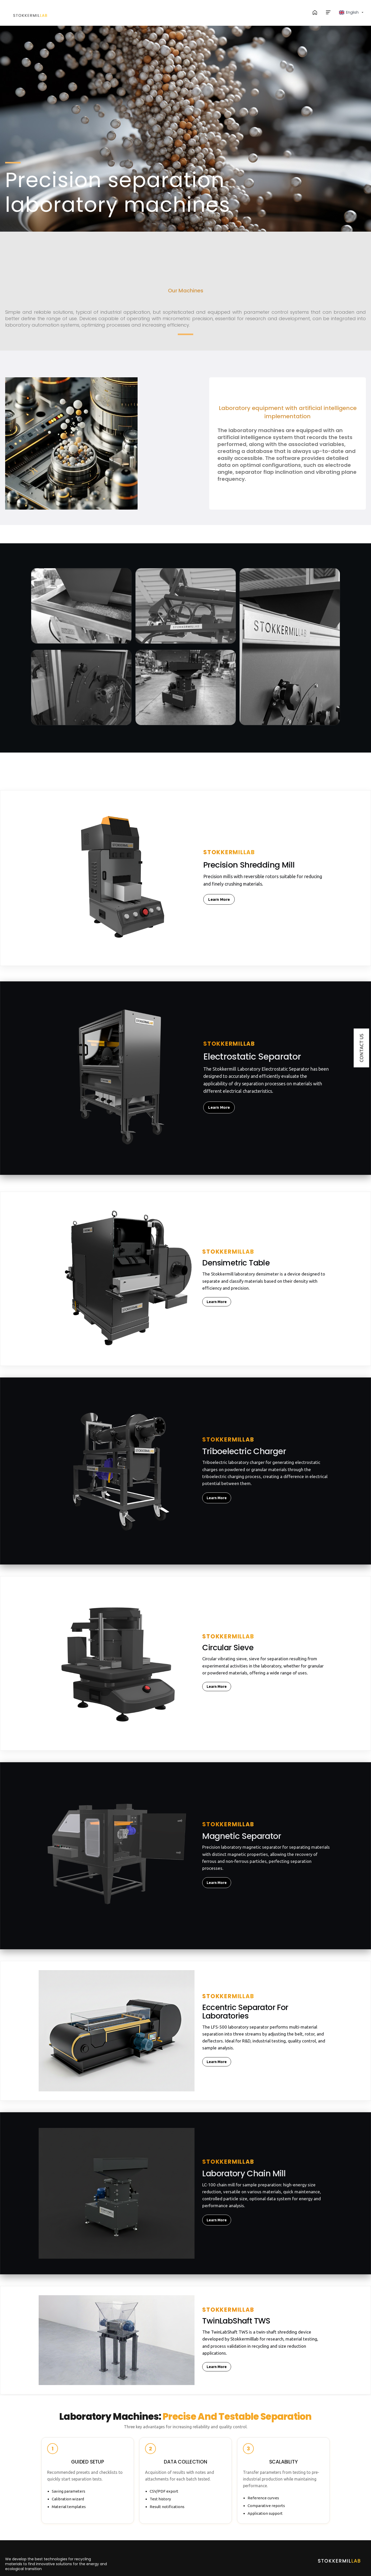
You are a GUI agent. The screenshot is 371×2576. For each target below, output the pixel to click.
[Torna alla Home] (315, 12)
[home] (31, 15)
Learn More (219, 899)
